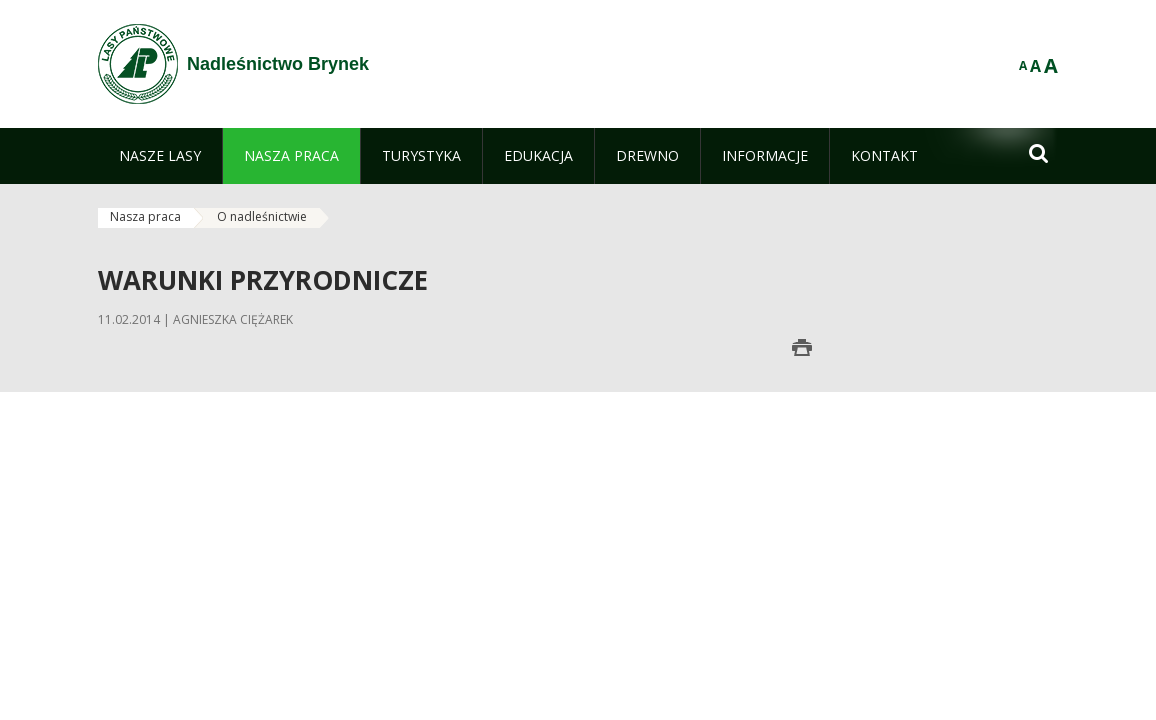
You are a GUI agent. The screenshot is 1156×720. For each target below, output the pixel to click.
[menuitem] (160, 156)
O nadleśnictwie (262, 216)
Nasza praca (145, 216)
